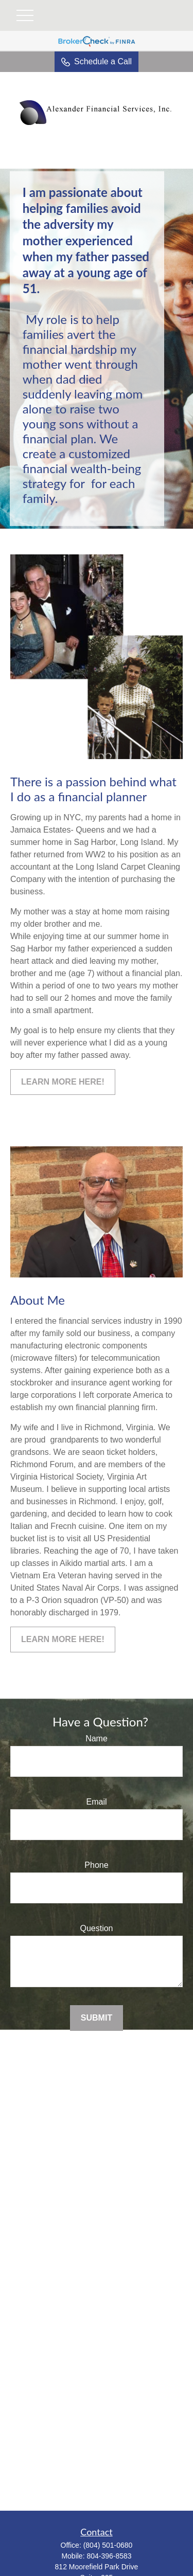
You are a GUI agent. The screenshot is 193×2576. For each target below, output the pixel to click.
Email (96, 1801)
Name (96, 1738)
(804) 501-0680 (108, 2545)
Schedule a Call (96, 61)
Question (96, 1928)
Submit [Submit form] (96, 2017)
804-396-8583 (108, 2556)
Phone (96, 1865)
